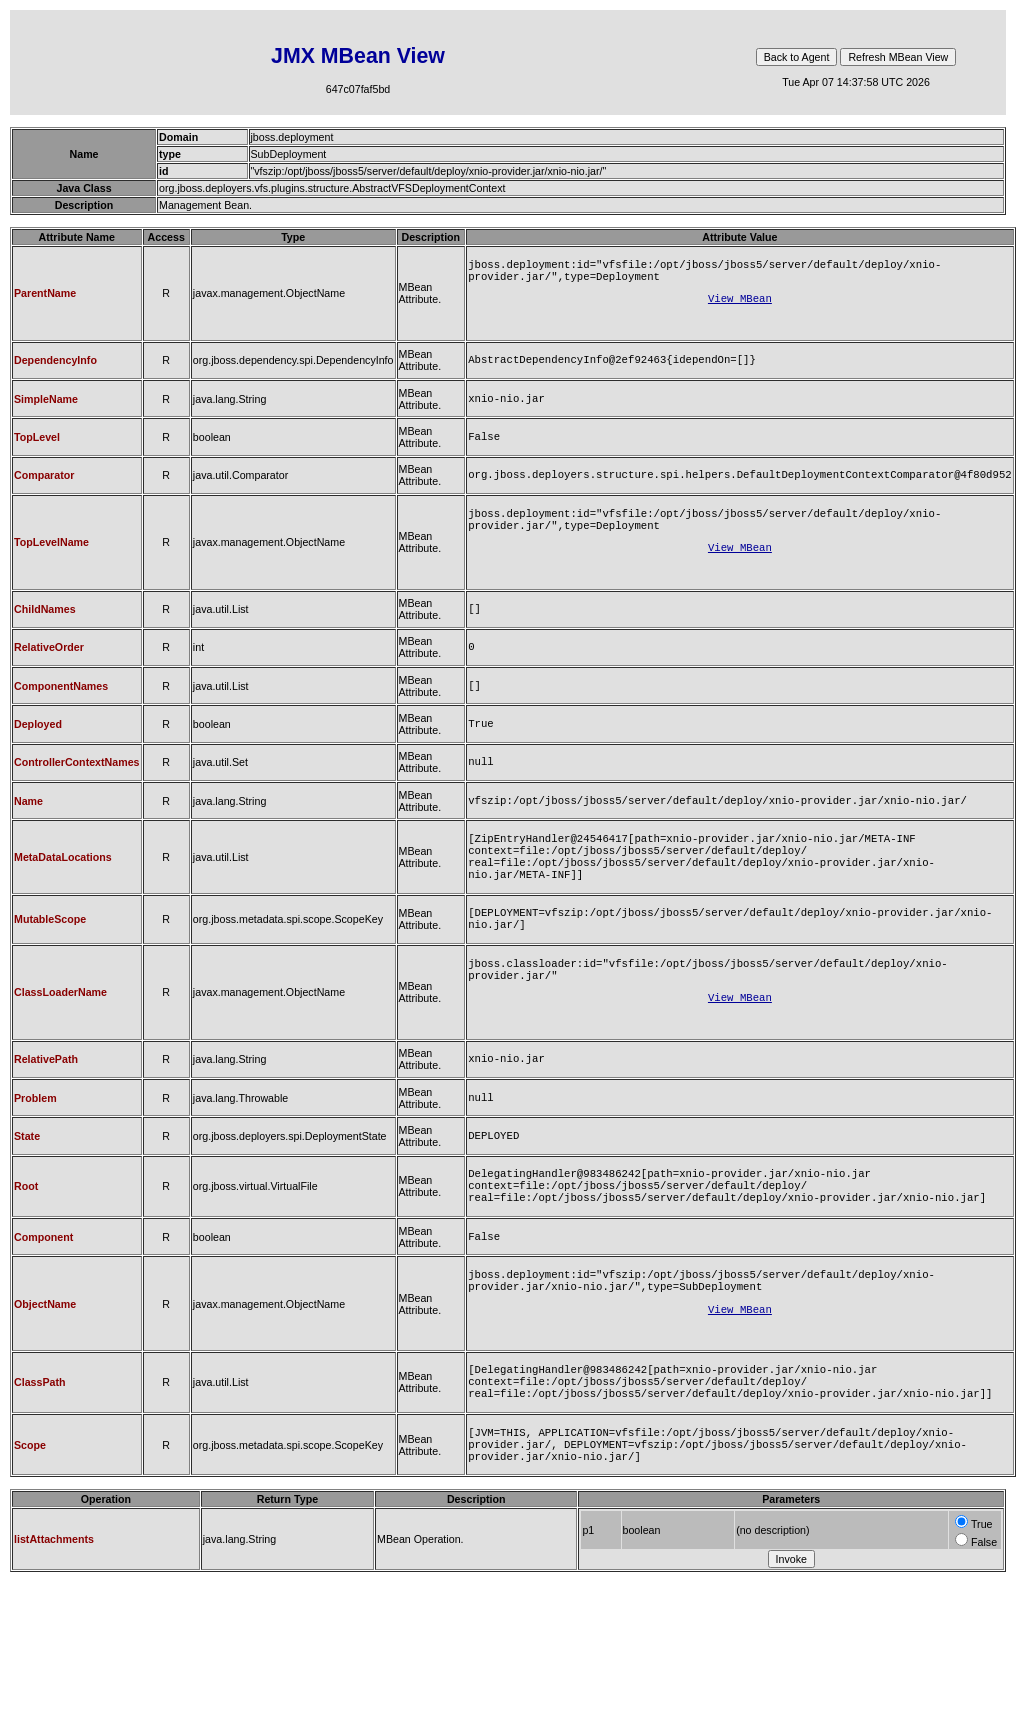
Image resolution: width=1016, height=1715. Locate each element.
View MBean (740, 304)
